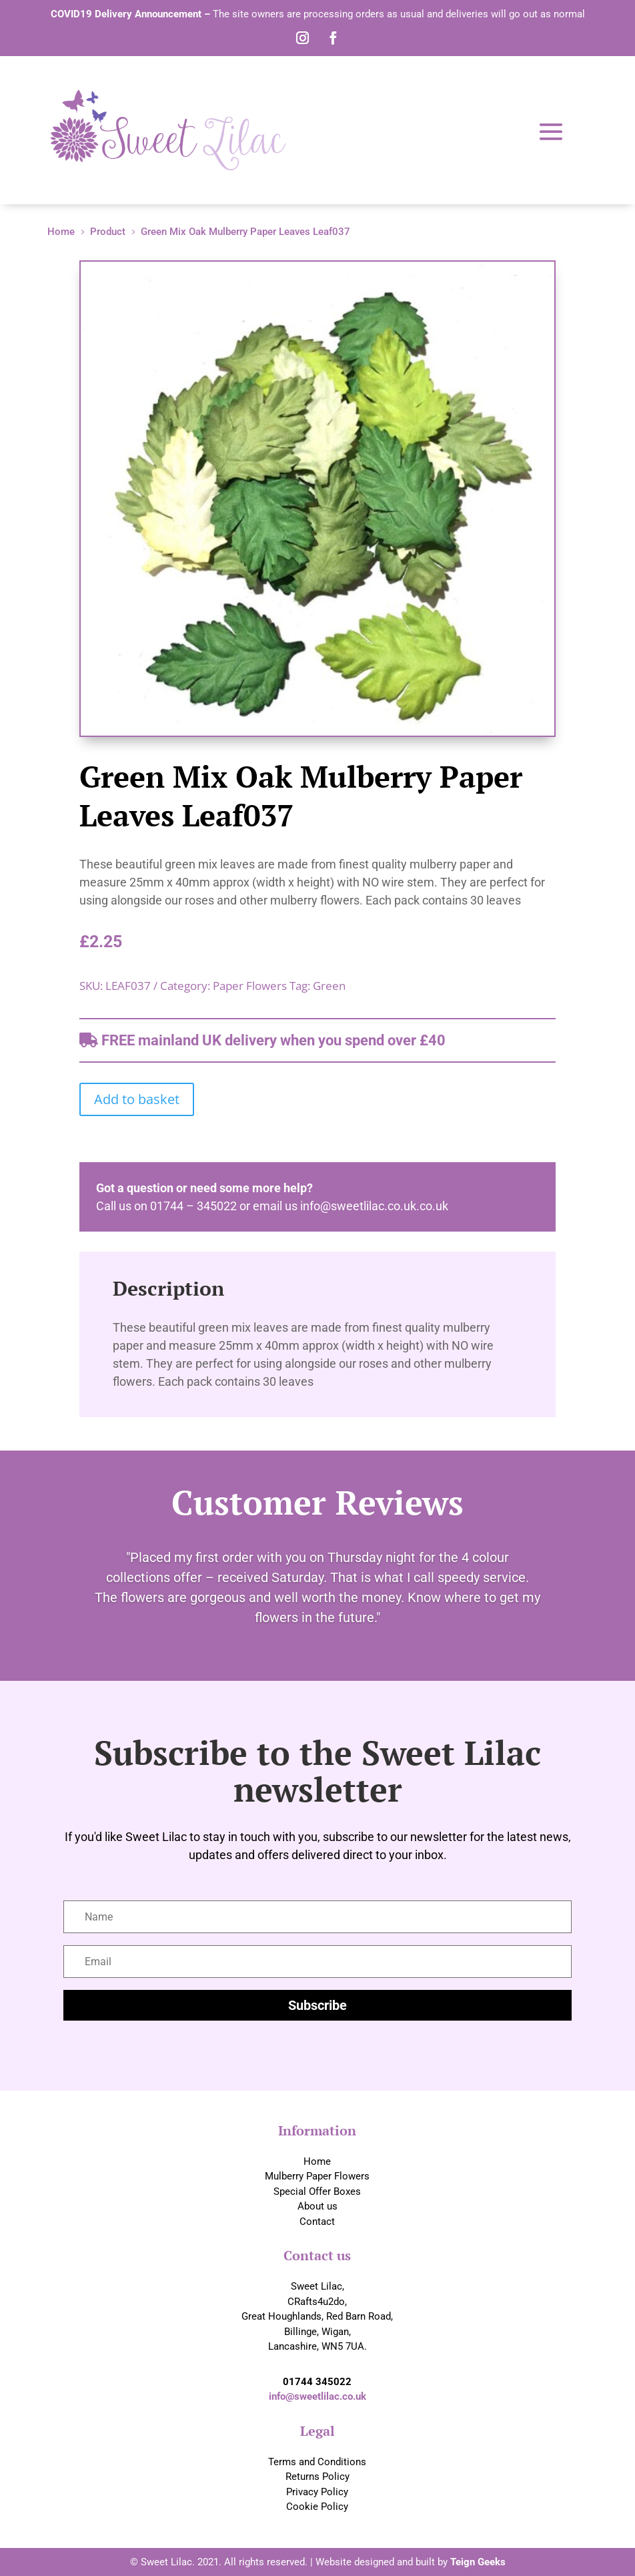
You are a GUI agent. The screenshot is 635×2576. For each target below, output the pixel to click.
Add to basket (136, 1099)
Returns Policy (317, 2477)
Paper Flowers (250, 985)
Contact (317, 2222)
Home (317, 2161)
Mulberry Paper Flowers (317, 2176)
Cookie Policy (317, 2507)
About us (317, 2206)
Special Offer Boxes (317, 2191)
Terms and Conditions (317, 2462)
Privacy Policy (317, 2492)
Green (329, 985)
